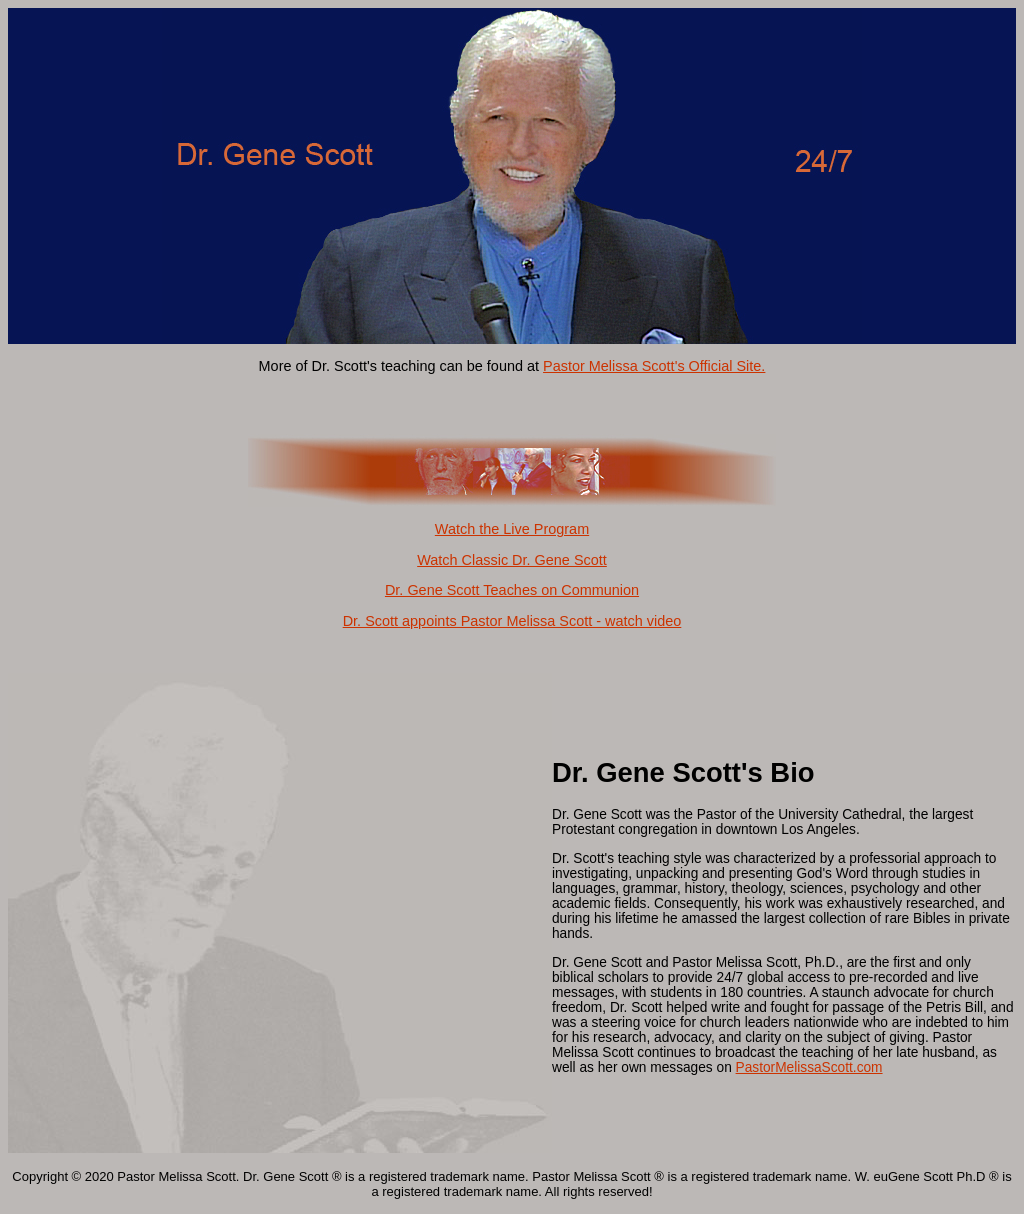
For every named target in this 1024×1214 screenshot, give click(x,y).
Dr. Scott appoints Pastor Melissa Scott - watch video (512, 621)
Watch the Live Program (512, 529)
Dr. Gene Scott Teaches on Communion (512, 590)
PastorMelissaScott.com (809, 1067)
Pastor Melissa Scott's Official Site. (654, 366)
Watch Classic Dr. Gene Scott (512, 560)
